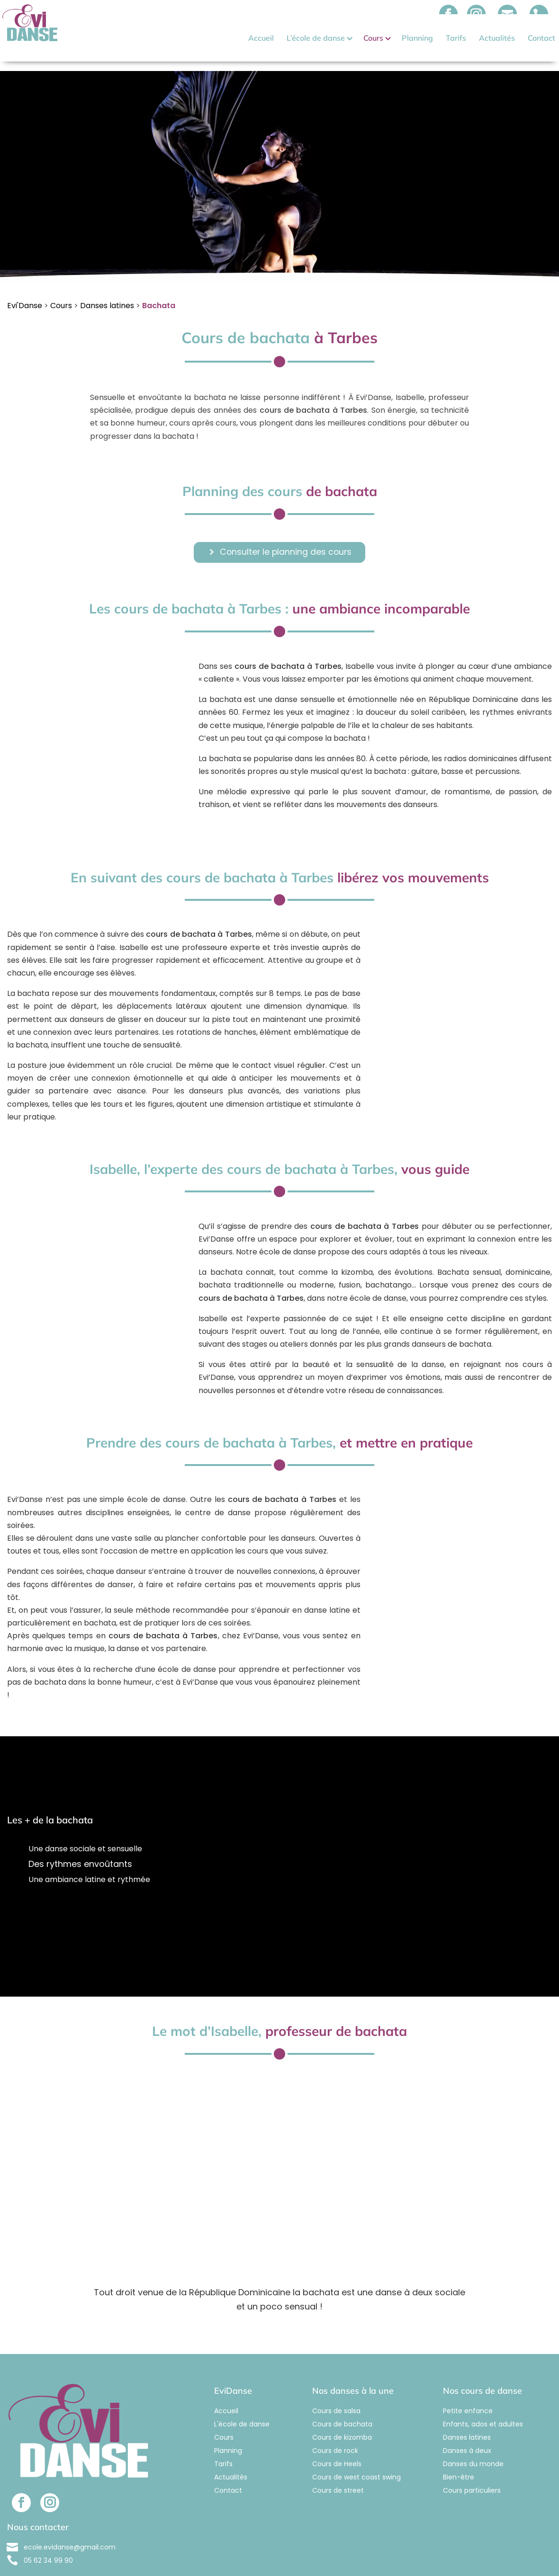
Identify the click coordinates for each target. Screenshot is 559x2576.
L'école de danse (242, 2405)
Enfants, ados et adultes (483, 2405)
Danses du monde (473, 2445)
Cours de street (338, 2472)
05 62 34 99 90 (48, 2542)
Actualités (497, 38)
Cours (373, 38)
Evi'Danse (24, 287)
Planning (417, 38)
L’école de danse (316, 38)
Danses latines (107, 287)
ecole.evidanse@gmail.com (70, 2528)
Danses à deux (467, 2432)
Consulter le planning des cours (286, 534)
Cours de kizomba (342, 2419)
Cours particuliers (472, 2472)
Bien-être (458, 2458)
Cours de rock (335, 2432)
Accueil (261, 38)
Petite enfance (468, 2392)
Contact (541, 38)
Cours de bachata (342, 2405)
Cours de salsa (336, 2392)
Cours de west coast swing (356, 2458)
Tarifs (456, 38)
